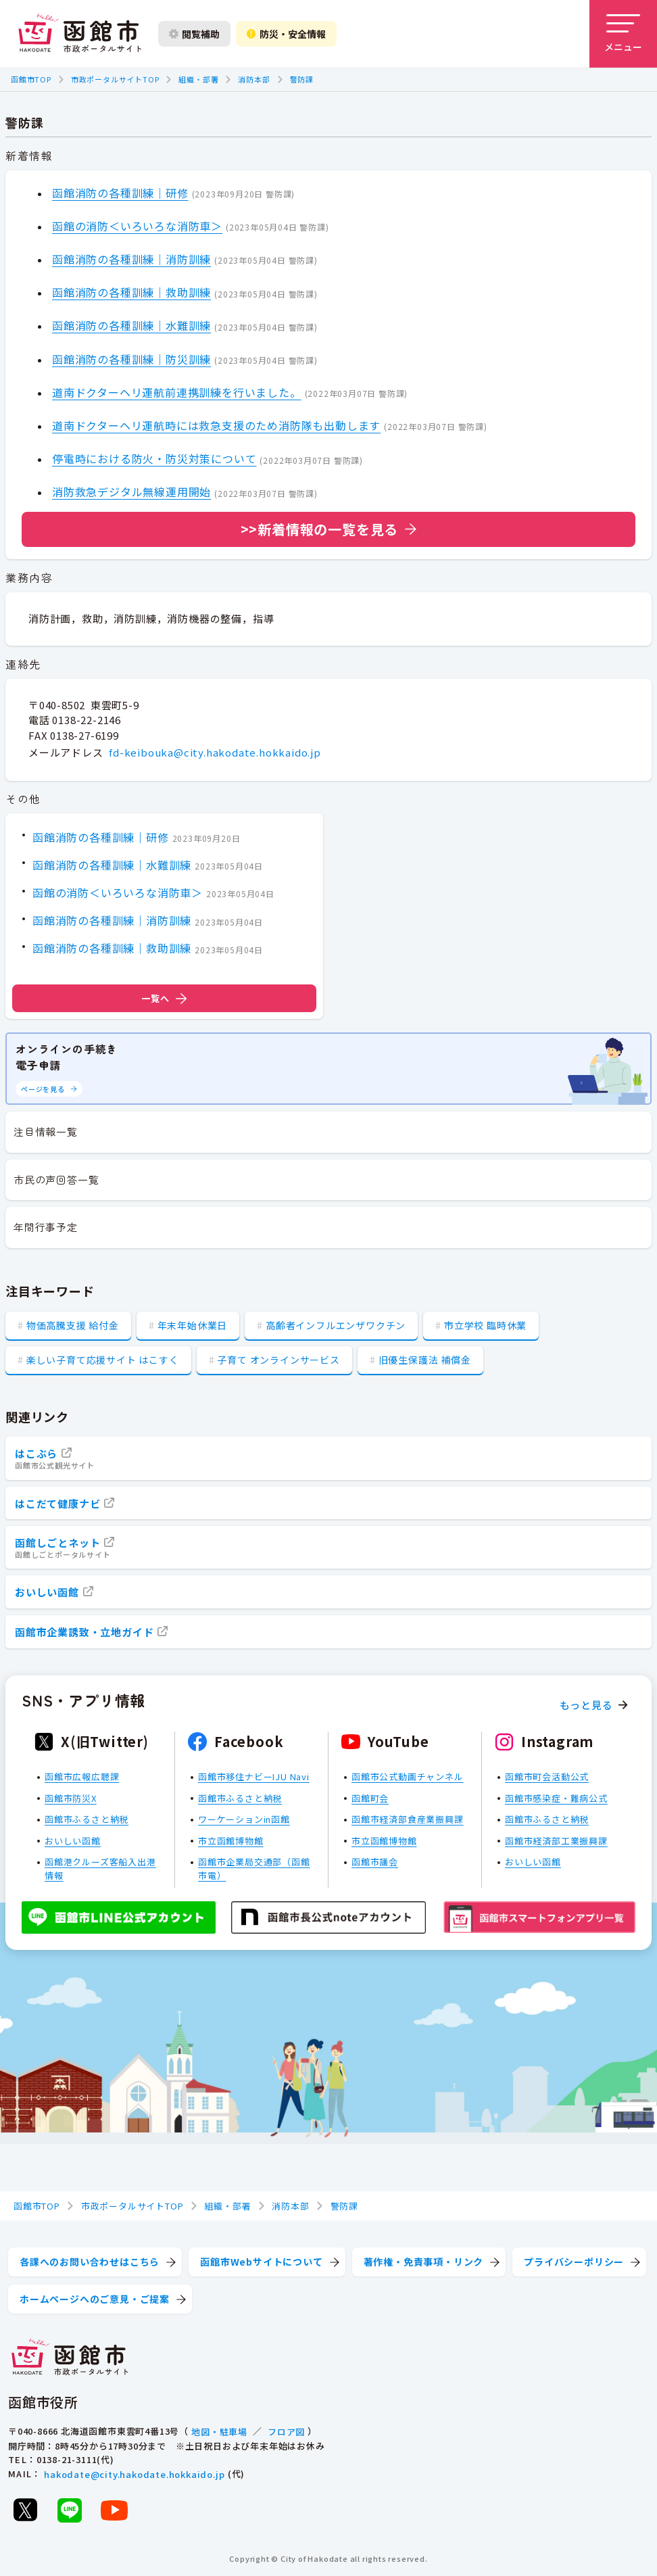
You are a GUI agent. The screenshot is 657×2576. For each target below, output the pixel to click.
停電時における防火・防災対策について (154, 458)
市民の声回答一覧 (56, 1179)
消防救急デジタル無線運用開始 (131, 491)
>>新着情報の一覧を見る (320, 529)
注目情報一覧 (46, 1131)
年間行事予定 (46, 1227)
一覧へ (164, 998)
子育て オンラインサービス (278, 1359)
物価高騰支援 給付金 (72, 1325)
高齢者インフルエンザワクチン (336, 1325)
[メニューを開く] (623, 34)
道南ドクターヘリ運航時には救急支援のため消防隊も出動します (216, 425)
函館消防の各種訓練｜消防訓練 (131, 259)
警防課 (302, 79)
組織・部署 (198, 79)
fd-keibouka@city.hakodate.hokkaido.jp (215, 751)
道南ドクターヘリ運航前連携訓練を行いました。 (176, 392)
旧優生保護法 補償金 (425, 1359)
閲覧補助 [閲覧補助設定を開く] (194, 34)
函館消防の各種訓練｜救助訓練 (131, 292)
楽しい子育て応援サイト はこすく (102, 1359)
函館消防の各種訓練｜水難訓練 (131, 325)
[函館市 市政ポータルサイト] (80, 34)
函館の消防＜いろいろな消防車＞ (137, 226)
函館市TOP (31, 79)
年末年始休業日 (192, 1325)
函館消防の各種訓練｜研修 (120, 193)
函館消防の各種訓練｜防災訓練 (131, 359)
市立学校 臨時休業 (485, 1325)
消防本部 (254, 79)
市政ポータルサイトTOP (115, 79)
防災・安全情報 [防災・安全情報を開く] (286, 34)
